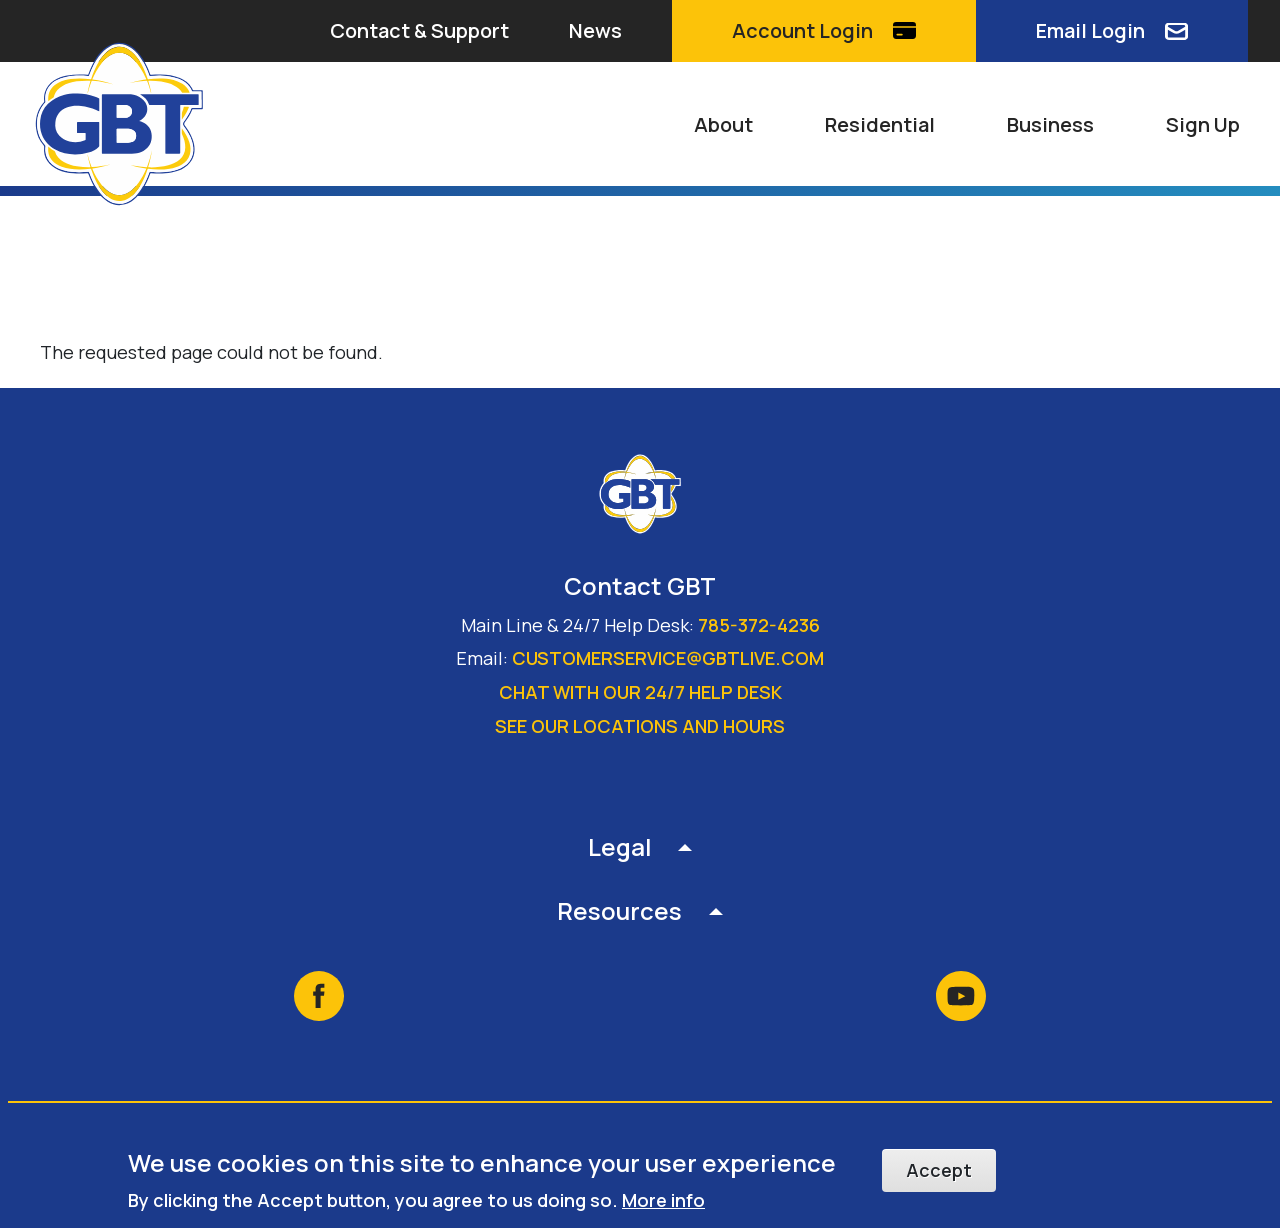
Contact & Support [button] (419, 30)
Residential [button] (880, 124)
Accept (939, 1171)
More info (663, 1201)
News (595, 30)
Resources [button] (619, 910)
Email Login (1090, 30)
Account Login (802, 30)
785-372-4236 (759, 625)
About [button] (723, 124)
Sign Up (1203, 124)
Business (1050, 124)
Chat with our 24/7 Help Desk (640, 692)
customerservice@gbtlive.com (668, 658)
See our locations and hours (640, 726)
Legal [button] (620, 846)
